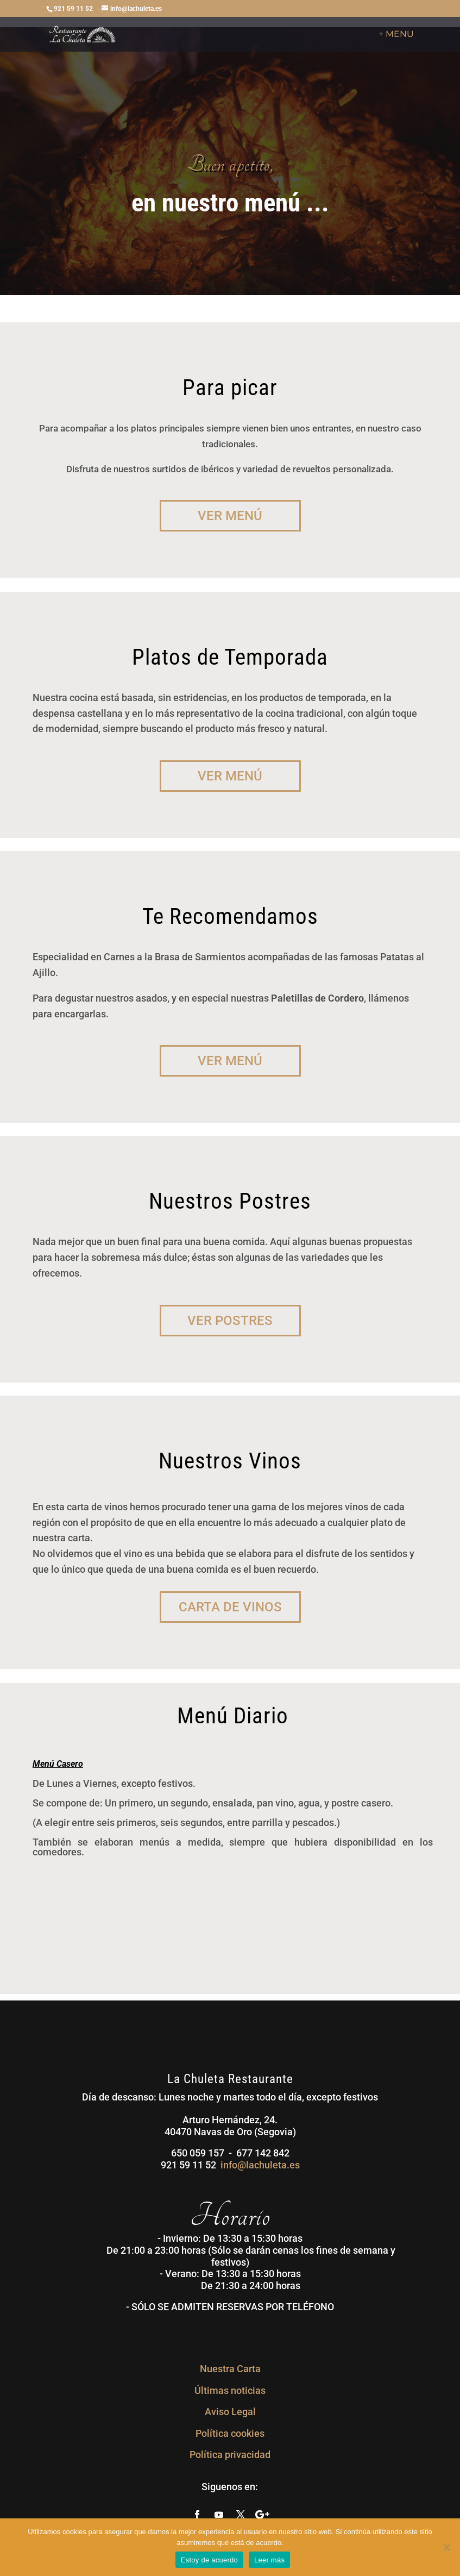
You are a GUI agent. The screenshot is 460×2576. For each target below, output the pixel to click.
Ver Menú (230, 515)
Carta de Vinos (230, 1607)
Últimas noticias (230, 2390)
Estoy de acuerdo (209, 2560)
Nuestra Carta (230, 2368)
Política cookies (230, 2433)
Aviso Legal (230, 2411)
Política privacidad (230, 2454)
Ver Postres (230, 1320)
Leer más (269, 2560)
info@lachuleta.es (260, 2165)
